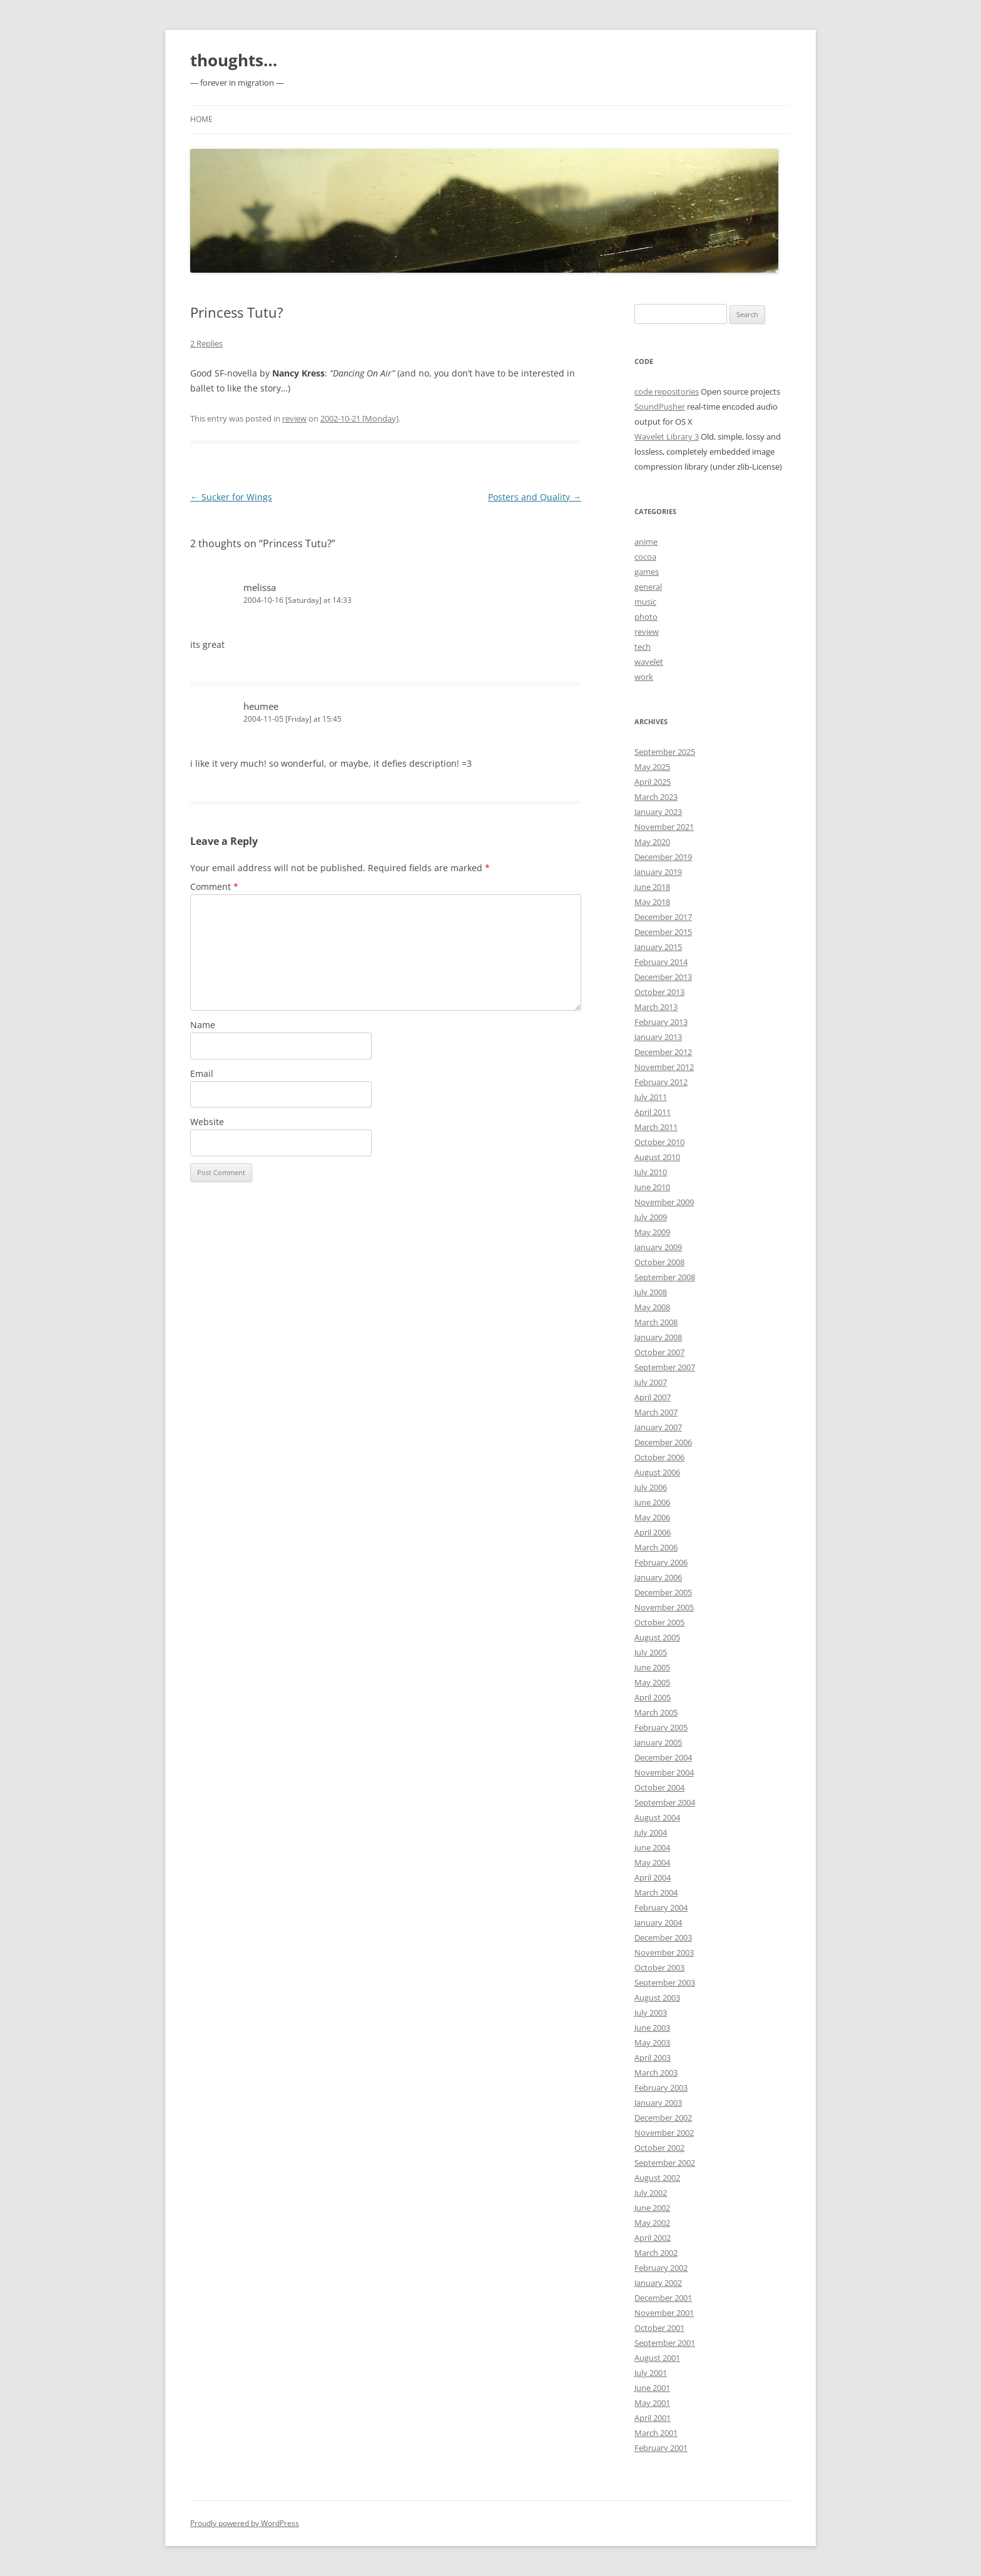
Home (201, 119)
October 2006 (659, 1457)
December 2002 (663, 2117)
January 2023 (658, 811)
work (643, 676)
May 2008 (652, 1307)
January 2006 (658, 1577)
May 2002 (652, 2222)
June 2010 (652, 1187)
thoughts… (233, 60)
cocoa (645, 556)
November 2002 (664, 2132)
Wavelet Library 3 (666, 436)
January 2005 (658, 1742)
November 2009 (664, 1202)
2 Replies (206, 343)
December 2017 (663, 916)
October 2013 (659, 992)
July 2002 (650, 2192)
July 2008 (650, 1292)
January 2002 (658, 2282)
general (648, 586)
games (646, 571)
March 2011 (656, 1127)
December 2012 (663, 1052)
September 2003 (664, 1982)
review (294, 418)
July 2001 (650, 2372)
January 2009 (658, 1247)
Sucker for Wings (231, 497)
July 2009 (650, 1217)
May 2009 (652, 1232)
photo (646, 616)
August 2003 (657, 1997)
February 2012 (661, 1082)
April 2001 (652, 2417)
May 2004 (652, 1862)
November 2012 (664, 1067)
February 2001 (661, 2447)
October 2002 (659, 2147)
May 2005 (652, 1682)
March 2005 (656, 1712)
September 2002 (664, 2162)
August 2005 (657, 1637)
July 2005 (650, 1652)
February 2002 (661, 2267)
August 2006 (657, 1472)
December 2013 (663, 976)
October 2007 (659, 1352)
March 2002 (656, 2252)
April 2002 (652, 2237)
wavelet (648, 661)
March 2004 (656, 1892)
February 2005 (661, 1727)
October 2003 (659, 1967)
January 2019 (658, 871)
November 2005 (664, 1607)
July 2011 (650, 1097)
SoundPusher (659, 406)
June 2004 (652, 1847)
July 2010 (650, 1172)
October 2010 (659, 1142)
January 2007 (658, 1427)
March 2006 (656, 1547)
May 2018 (652, 901)
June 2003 (652, 2027)
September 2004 (664, 1802)
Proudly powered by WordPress (244, 2523)
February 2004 (661, 1907)
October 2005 (659, 1622)
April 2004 (652, 1877)
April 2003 (652, 2057)
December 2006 (663, 1442)
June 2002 (652, 2207)
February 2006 (661, 1562)
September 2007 (664, 1367)
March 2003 (656, 2072)
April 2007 (652, 1397)
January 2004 (658, 1922)
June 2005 (652, 1667)
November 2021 (664, 826)
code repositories (666, 391)
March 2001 (656, 2432)
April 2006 (652, 1532)
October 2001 (659, 2327)
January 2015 (658, 946)
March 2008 (656, 1322)
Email (201, 1073)
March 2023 (656, 796)
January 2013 (658, 1037)
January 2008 (658, 1337)
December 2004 (663, 1757)
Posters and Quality (534, 497)
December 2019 (663, 856)
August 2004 (657, 1817)
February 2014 (661, 961)
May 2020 (652, 841)
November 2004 (664, 1772)
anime (646, 541)
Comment (214, 886)
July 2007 (650, 1382)
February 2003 (661, 2087)
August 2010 (657, 1157)
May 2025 (652, 766)
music (645, 601)
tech (642, 646)
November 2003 (664, 1952)
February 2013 (661, 1022)
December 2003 (663, 1937)
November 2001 (664, 2312)
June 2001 (652, 2387)
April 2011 (652, 1112)
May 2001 (652, 2402)
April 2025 (652, 781)
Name (202, 1025)
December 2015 (663, 931)
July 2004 (650, 1832)
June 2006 (652, 1502)
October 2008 (659, 1262)
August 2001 (657, 2357)
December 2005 (663, 1592)
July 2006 (650, 1487)
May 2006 (652, 1517)
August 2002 (657, 2177)
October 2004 (659, 1787)
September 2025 (664, 751)
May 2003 (652, 2042)
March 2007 (656, 1412)
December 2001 (663, 2297)
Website (207, 1122)
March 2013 (656, 1007)
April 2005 (652, 1697)
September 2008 (664, 1277)
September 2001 (664, 2342)
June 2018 (652, 886)
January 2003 (658, 2102)
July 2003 (650, 2012)
